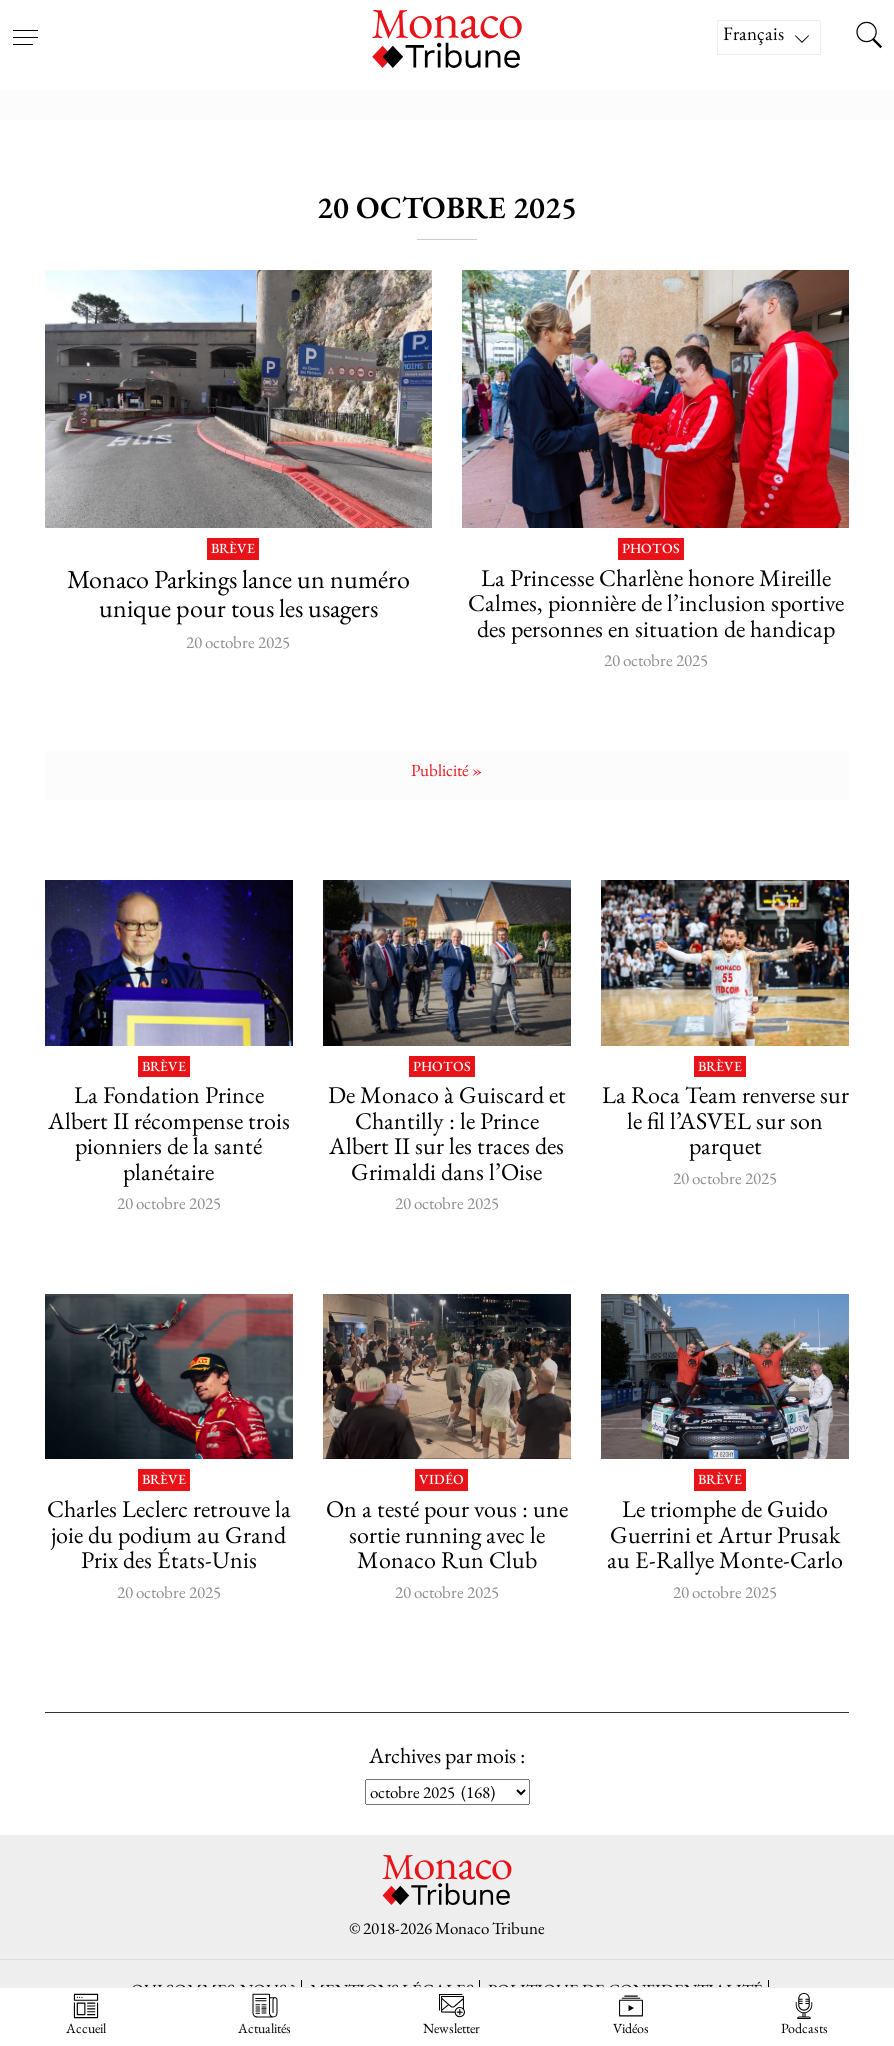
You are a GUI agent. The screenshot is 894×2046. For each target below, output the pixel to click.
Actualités (264, 2014)
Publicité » (446, 770)
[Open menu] (25, 25)
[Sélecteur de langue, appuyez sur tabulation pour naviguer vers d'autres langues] (769, 37)
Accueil (86, 2014)
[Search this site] (869, 37)
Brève (233, 549)
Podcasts (804, 2014)
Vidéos (631, 2014)
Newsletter (451, 2014)
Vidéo (441, 1480)
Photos (651, 549)
